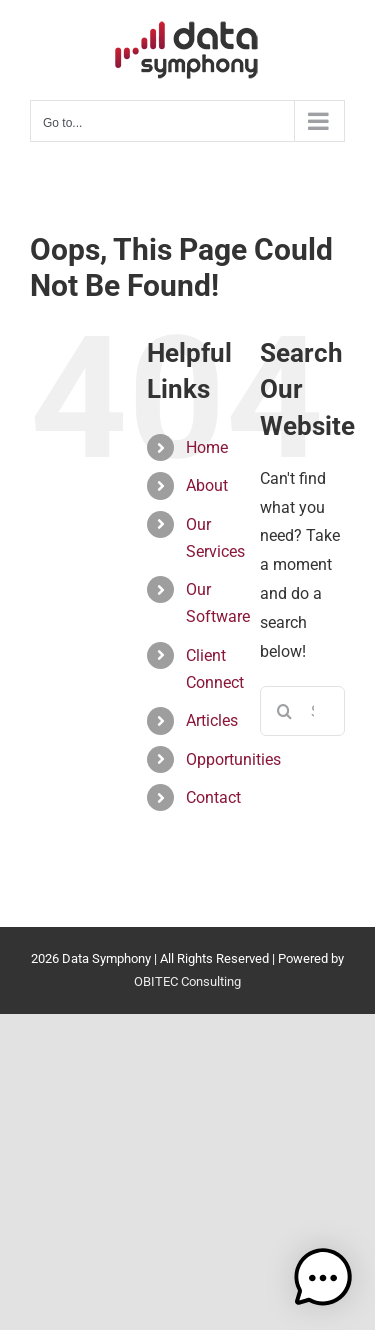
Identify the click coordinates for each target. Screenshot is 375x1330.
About (207, 485)
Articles (212, 720)
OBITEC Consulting (187, 981)
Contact (213, 797)
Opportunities (233, 759)
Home (207, 447)
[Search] (285, 711)
